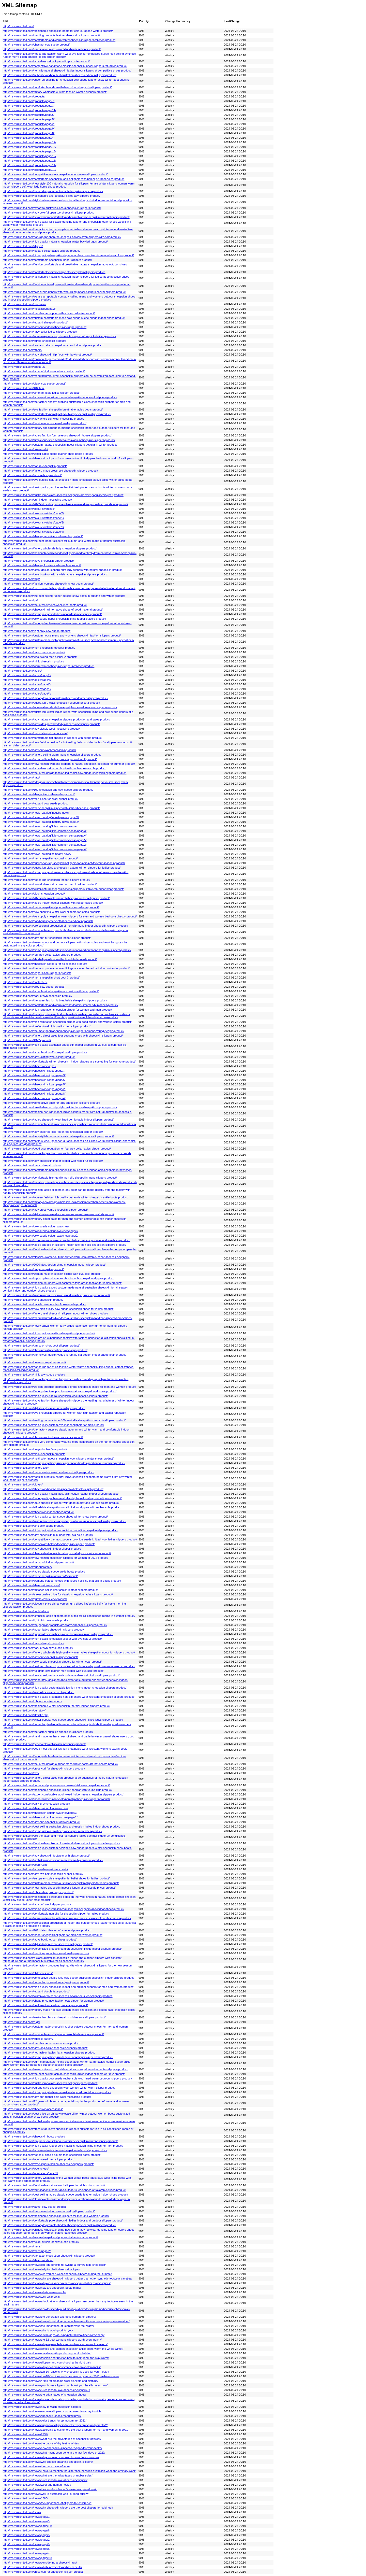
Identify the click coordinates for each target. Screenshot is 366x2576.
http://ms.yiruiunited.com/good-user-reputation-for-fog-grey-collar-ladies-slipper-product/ (57, 1148)
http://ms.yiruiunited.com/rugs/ (21, 2021)
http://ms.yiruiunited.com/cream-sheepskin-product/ (34, 1362)
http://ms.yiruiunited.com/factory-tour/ (26, 1467)
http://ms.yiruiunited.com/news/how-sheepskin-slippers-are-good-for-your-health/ (52, 2448)
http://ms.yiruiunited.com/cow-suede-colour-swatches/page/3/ (40, 1231)
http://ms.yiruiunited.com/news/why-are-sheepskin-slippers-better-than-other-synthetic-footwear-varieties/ (67, 2278)
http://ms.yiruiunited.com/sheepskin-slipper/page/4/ (34, 1098)
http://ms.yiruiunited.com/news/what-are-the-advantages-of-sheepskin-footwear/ (52, 2438)
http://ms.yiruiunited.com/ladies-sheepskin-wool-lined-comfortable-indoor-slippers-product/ (58, 1119)
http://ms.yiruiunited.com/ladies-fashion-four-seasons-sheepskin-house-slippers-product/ (57, 435)
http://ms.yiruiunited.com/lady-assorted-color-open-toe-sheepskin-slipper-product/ (53, 1131)
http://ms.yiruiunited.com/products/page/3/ (28, 105)
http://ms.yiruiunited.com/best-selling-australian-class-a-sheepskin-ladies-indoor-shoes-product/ (61, 1826)
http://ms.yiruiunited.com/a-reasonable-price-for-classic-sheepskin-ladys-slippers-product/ (58, 1594)
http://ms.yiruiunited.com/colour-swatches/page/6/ (33, 517)
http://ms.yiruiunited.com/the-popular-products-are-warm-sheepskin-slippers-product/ (55, 1624)
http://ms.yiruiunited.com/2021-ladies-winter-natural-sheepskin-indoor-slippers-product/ (56, 898)
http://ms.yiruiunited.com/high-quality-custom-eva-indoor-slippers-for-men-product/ (53, 1424)
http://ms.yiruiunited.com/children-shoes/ (28, 1973)
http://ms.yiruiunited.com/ (18, 26)
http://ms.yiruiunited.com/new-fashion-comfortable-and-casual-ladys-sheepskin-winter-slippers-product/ (66, 217)
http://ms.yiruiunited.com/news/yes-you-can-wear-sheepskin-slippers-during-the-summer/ (57, 2273)
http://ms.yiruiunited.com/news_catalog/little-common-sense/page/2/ (44, 844)
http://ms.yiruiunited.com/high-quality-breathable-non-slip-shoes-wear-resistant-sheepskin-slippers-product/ (68, 1696)
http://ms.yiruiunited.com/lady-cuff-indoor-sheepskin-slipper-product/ (44, 327)
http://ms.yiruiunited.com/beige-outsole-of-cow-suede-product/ (41, 2241)
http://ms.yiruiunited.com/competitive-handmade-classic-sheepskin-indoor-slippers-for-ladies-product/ (65, 65)
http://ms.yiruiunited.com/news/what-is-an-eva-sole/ (34, 2292)
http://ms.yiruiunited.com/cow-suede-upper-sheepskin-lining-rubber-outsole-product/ (54, 618)
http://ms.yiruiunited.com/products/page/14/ (29, 165)
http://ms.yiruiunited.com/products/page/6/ (28, 114)
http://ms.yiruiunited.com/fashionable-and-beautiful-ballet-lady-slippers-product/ (51, 195)
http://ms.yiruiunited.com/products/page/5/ (28, 119)
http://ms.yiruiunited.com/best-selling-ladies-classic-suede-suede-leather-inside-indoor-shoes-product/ (65, 2194)
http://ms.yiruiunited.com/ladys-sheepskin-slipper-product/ (38, 560)
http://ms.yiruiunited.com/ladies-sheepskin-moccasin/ (35, 1869)
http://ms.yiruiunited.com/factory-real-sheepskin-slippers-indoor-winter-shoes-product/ (55, 1313)
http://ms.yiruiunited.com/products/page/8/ (28, 133)
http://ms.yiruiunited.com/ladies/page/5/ (27, 684)
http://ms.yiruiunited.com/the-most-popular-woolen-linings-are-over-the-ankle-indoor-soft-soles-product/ (66, 968)
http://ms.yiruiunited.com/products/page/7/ (28, 101)
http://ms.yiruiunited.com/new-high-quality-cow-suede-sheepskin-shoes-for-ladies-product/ (58, 1308)
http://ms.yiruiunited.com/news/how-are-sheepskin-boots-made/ (42, 2287)
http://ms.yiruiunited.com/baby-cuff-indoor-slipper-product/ (38, 1562)
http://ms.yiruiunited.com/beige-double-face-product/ (35, 1449)
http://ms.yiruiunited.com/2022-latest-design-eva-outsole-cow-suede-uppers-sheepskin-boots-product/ (65, 504)
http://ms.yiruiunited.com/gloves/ (22, 1484)
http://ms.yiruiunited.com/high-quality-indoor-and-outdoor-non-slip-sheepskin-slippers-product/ (60, 1530)
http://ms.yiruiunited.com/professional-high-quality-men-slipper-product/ (46, 1026)
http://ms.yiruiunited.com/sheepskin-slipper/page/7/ (34, 1070)
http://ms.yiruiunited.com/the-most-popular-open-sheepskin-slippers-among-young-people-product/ (63, 1030)
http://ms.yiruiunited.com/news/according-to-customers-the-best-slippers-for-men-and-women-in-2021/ (66, 2429)
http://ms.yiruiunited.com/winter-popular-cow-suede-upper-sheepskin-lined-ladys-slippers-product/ (63, 1719)
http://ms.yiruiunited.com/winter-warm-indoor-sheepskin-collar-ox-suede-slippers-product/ (58, 1996)
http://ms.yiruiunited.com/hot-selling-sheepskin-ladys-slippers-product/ (46, 1982)
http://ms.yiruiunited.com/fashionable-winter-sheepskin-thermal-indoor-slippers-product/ (56, 1705)
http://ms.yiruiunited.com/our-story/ (24, 1710)
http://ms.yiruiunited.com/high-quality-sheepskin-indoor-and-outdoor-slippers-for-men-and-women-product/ (68, 1986)
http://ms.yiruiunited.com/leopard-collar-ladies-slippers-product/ (41, 250)
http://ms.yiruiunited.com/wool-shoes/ (26, 2168)
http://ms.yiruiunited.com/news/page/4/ (26, 2553)
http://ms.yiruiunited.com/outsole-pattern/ (28, 2038)
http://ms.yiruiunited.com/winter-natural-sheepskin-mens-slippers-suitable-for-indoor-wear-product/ (63, 888)
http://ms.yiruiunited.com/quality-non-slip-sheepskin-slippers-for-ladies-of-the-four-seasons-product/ (64, 863)
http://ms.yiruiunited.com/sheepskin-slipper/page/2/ (34, 1089)
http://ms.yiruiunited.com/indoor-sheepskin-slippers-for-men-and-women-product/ (52, 1934)
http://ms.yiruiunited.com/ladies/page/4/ (27, 693)
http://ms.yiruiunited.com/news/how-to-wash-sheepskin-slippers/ (42, 2406)
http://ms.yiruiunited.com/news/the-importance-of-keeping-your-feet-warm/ (48, 2325)
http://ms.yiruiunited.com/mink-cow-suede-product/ (34, 1374)
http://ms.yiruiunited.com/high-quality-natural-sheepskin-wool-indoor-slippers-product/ (55, 1395)
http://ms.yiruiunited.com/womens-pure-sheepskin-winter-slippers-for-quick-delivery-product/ (59, 336)
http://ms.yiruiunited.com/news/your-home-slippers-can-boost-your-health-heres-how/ (55, 2385)
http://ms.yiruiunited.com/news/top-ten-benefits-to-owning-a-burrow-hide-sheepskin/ (54, 2264)
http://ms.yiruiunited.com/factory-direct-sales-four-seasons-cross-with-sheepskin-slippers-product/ (63, 1035)
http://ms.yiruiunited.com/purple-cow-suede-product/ (35, 1599)
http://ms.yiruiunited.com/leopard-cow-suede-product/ (35, 803)
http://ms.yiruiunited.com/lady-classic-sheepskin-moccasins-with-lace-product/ (51, 991)
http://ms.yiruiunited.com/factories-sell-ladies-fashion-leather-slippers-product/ (50, 1589)
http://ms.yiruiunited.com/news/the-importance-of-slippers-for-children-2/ (47, 2502)
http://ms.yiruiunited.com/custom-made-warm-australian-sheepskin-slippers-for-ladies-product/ (61, 1883)
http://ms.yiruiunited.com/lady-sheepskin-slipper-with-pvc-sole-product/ (46, 61)
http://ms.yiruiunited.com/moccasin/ (24, 304)
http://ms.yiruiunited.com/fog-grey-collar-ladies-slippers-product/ (42, 954)
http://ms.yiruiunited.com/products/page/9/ (28, 128)
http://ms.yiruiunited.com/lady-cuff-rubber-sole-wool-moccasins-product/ (47, 2096)
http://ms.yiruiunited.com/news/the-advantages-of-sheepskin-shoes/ (44, 2394)
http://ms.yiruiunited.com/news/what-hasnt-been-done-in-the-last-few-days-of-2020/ (54, 2452)
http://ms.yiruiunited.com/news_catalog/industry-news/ (36, 812)
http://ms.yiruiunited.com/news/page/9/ (26, 2544)
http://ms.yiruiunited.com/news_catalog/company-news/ (37, 853)
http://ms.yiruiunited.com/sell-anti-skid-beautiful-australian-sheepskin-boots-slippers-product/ (59, 75)
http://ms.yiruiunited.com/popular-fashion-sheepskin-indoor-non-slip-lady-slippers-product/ (58, 1634)
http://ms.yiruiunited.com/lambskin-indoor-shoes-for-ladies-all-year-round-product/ (53, 1860)
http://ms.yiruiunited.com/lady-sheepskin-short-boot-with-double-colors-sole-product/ (54, 768)
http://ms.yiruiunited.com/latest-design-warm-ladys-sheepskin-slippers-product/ (51, 724)
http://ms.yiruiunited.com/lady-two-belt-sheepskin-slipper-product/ (43, 1873)
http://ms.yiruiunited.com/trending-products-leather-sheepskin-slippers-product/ (51, 35)
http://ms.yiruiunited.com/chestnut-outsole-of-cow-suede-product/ (43, 1437)
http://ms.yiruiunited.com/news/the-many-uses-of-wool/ (36, 2466)
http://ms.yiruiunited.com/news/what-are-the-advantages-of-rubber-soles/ (48, 2475)
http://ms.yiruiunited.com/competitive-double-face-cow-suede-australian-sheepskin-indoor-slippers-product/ (68, 1977)
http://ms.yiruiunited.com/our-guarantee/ (27, 1566)
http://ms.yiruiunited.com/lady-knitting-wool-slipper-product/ (39, 1056)
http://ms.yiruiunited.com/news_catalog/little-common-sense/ (40, 826)
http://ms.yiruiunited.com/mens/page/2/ (27, 2251)
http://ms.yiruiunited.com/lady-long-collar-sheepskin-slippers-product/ (45, 2047)
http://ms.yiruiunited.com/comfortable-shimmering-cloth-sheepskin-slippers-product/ (54, 272)
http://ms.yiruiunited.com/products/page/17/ (29, 142)
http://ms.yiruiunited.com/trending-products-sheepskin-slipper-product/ (46, 1953)
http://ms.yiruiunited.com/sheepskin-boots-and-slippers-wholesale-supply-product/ (53, 1489)
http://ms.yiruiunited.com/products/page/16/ (29, 160)
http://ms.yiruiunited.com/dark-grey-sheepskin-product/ (36, 1803)
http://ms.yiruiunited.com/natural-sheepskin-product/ (35, 466)
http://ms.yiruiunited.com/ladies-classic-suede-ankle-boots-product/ (44, 1571)
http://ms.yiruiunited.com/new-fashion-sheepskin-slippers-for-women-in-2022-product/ (55, 1557)
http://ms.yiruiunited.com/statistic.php (26, 1715)
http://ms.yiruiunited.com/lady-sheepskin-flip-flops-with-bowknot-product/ (47, 354)
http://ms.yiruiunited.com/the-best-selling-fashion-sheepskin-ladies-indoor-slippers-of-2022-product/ (64, 2073)
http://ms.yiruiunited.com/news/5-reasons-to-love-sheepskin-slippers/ (45, 2480)
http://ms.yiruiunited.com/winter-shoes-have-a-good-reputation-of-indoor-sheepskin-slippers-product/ (64, 1521)
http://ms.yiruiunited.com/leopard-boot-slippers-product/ (37, 972)
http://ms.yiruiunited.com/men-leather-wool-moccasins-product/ (41, 2043)
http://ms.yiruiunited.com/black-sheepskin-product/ (34, 1453)
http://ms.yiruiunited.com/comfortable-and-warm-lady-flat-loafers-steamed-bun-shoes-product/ (60, 1005)
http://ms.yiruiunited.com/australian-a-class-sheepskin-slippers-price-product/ (50, 2083)
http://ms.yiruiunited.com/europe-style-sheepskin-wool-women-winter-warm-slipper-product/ (59, 2087)
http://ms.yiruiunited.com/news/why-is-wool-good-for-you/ (38, 2330)
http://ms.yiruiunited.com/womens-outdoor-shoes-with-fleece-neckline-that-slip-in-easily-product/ (62, 1580)
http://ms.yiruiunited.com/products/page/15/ (29, 151)
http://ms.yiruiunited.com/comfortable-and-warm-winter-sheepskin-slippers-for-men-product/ (59, 39)
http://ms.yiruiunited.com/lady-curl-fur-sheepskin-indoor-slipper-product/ (47, 937)
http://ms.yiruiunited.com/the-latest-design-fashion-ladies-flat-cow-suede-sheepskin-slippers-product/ (64, 772)
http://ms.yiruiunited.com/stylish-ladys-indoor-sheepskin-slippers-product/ (48, 1944)
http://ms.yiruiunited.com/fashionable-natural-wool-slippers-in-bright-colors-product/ (54, 2185)
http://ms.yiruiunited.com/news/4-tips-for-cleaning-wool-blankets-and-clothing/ (50, 2380)
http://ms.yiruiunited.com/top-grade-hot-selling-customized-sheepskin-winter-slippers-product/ (60, 2141)
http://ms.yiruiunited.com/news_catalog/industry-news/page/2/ (41, 821)
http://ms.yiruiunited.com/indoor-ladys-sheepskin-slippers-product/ (43, 1629)
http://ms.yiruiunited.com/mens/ (22, 2246)
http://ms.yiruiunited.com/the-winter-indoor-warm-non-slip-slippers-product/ (49, 2211)
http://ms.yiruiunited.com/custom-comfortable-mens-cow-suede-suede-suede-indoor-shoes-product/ (64, 317)
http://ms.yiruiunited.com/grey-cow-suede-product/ (34, 986)
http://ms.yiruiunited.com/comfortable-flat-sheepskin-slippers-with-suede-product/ (52, 737)
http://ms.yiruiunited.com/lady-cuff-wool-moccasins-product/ (39, 750)
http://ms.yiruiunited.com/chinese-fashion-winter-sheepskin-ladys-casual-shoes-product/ (57, 1553)
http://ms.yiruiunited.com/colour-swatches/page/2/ (33, 527)
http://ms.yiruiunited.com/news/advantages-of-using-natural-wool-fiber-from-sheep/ (53, 2335)
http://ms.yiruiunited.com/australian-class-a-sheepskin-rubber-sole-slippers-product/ (54, 2017)
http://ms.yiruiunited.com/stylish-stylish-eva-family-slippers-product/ (44, 1408)
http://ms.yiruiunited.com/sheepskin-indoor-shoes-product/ (38, 1511)
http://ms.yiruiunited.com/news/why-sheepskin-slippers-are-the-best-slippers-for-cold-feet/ (58, 2507)
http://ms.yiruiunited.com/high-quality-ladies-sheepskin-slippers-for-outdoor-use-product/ (57, 2092)
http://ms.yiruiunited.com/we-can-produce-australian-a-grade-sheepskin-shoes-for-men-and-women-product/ (69, 1386)
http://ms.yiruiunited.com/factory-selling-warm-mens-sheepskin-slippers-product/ (52, 754)
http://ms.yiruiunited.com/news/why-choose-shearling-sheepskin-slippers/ (48, 2461)
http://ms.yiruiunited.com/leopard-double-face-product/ (36, 1991)
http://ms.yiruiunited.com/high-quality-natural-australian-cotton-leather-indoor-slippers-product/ (60, 1493)
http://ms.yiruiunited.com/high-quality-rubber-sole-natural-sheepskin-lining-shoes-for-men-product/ (63, 2145)
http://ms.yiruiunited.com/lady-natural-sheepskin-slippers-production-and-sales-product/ (56, 719)
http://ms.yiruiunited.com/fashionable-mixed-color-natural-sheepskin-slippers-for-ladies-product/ (61, 1843)
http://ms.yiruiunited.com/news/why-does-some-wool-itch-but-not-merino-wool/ (51, 2457)
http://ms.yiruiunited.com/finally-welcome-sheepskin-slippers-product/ (45, 2005)
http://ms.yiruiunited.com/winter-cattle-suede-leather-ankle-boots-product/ (48, 453)
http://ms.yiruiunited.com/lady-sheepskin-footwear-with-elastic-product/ (46, 1855)
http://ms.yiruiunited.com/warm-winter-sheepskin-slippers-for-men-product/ (48, 666)
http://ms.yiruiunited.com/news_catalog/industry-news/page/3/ (41, 817)
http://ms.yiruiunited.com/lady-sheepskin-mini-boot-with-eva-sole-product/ (48, 1534)
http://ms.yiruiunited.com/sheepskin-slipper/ (29, 1066)
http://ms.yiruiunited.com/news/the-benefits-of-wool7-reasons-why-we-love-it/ (50, 2489)
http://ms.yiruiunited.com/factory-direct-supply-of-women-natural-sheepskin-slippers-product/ (59, 1391)
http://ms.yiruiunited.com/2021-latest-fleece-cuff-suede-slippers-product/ (47, 1930)
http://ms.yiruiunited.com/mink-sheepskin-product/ (33, 661)
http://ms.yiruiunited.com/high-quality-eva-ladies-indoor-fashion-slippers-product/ (52, 614)
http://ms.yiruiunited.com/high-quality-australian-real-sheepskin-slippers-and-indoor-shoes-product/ (63, 1908)
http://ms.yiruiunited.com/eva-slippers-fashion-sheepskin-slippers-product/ (48, 2163)
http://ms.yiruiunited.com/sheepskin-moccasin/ (31, 1585)
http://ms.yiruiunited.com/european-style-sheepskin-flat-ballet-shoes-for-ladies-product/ (56, 1878)
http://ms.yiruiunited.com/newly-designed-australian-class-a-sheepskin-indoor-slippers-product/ (61, 1675)
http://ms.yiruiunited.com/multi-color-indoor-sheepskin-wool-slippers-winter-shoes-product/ (58, 1458)
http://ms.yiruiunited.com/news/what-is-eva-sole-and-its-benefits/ (42, 2567)
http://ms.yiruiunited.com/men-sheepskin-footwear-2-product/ (40, 1576)
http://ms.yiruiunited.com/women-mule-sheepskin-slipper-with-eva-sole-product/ (52, 1273)
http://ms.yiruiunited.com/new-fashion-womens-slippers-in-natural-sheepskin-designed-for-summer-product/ (69, 763)
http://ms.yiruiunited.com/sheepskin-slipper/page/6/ (34, 1079)
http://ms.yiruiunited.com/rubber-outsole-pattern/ (32, 1701)
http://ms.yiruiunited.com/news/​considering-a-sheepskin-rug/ (40, 2562)
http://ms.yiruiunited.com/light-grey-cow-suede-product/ (37, 630)
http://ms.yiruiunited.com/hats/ (21, 777)
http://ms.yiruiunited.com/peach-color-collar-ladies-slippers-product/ (44, 1744)
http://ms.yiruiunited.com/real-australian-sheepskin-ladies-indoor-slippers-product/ (53, 345)
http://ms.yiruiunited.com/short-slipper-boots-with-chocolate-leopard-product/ (50, 959)
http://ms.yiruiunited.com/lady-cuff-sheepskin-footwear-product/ (41, 1821)
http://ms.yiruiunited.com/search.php (25, 1864)
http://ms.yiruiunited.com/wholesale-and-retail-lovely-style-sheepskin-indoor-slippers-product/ (60, 707)
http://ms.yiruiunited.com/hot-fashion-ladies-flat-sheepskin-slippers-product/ (49, 2052)
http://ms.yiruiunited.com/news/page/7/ (26, 2516)
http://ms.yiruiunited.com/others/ (22, 349)
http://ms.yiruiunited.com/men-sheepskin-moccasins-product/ (40, 858)
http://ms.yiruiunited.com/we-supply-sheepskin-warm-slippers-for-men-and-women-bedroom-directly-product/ (70, 916)
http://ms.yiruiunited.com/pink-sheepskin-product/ (33, 1299)
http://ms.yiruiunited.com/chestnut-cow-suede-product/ (36, 44)
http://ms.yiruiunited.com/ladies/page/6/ (27, 679)
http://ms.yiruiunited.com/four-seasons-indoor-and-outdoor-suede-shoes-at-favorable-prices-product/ (64, 2189)
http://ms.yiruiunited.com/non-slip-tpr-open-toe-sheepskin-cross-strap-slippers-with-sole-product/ (62, 236)
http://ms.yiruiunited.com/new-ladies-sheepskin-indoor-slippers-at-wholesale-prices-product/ (59, 1887)
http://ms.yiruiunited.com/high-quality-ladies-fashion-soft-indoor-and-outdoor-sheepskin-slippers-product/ (67, 950)
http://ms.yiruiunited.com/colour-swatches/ (29, 508)
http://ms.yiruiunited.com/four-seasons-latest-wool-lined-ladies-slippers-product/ (52, 49)
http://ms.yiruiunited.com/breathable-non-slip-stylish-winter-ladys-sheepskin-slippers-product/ (60, 1107)
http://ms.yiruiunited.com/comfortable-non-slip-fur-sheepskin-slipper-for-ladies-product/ (56, 1913)
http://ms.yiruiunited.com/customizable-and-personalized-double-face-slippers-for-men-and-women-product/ (69, 1666)
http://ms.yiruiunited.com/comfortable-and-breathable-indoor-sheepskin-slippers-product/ (57, 87)
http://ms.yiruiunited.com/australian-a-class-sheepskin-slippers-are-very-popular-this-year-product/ (63, 495)
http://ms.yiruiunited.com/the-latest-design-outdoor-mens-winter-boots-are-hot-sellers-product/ (60, 1763)
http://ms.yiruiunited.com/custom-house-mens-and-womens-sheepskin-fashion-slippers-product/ (62, 635)
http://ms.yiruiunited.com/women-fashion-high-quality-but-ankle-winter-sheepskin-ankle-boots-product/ (65, 1197)
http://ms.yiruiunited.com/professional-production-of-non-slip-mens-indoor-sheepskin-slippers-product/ (65, 925)
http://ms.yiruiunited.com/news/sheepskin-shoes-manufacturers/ (42, 2415)
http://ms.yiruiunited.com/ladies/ (22, 670)
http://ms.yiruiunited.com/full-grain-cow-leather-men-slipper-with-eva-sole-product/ (53, 1670)
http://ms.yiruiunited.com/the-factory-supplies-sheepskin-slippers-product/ (48, 1731)
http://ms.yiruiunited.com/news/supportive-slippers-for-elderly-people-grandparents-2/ (55, 2425)
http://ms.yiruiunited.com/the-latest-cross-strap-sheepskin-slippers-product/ (49, 2255)
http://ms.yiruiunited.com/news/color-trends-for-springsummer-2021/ (44, 2420)
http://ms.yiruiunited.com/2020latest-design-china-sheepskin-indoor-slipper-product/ (54, 1264)
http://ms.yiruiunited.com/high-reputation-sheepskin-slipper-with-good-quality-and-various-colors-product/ (67, 1021)
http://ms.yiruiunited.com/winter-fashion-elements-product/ (38, 1692)
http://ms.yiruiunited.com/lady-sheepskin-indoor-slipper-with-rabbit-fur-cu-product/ (53, 1160)
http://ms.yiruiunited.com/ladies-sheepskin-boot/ (32, 475)
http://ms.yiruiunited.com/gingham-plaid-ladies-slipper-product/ (41, 392)
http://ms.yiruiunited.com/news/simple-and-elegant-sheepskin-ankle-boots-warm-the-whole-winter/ (63, 2348)
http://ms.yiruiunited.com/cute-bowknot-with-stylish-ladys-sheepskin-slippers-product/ (55, 574)
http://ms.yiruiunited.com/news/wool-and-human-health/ (37, 2484)
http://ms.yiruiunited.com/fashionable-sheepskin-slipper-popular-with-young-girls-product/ (57, 1789)
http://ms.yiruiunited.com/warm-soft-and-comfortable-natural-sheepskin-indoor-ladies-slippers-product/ (65, 2069)
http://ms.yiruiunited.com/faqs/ (21, 579)
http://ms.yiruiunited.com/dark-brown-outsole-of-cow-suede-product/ (44, 1304)
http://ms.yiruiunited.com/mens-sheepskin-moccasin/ (35, 733)
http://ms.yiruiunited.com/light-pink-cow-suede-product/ (36, 1620)
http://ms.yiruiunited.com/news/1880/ (25, 2498)
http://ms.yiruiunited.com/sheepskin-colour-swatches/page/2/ (40, 1817)
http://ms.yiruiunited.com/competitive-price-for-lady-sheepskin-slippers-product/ (51, 1102)
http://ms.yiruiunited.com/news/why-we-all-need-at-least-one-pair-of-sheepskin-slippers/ (57, 2283)
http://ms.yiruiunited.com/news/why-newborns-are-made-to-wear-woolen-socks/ (52, 2367)
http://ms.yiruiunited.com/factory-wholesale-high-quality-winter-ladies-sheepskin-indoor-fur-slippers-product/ (69, 1652)
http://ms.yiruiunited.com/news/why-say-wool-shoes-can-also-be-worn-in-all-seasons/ (55, 2344)
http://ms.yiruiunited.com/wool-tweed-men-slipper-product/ (38, 2159)
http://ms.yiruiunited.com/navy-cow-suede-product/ (34, 652)
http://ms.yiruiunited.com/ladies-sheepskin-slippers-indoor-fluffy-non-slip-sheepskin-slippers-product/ (64, 1244)
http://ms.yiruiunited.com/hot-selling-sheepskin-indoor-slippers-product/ (46, 879)
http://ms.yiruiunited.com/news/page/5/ (26, 2535)
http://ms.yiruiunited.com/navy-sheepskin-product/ (33, 1643)
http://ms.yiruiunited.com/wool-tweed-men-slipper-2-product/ (40, 656)
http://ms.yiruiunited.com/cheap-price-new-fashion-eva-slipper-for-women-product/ (53, 2000)
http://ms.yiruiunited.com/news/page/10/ (27, 2557)
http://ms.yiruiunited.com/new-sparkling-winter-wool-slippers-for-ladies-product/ (51, 911)
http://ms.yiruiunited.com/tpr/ (20, 600)
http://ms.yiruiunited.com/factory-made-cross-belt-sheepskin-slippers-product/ (50, 470)
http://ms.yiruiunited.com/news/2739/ (25, 2434)
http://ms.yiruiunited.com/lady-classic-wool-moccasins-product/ (41, 728)
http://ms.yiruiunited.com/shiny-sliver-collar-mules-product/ (38, 794)
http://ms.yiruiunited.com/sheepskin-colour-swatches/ (35, 1808)
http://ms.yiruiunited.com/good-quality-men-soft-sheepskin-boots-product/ (48, 921)
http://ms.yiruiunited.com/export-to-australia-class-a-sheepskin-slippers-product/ (52, 207)
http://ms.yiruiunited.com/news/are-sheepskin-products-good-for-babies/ (47, 2353)
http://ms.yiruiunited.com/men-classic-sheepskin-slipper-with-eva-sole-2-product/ (52, 1638)
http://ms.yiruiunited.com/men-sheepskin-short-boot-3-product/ (41, 977)
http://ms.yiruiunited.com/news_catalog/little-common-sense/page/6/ (44, 835)
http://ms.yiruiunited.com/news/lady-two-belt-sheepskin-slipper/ (41, 2269)
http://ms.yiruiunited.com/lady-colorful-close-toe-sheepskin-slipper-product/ (49, 1544)
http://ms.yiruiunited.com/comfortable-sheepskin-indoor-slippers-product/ (47, 259)
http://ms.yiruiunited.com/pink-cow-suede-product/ (33, 1525)
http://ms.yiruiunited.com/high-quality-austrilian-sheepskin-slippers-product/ (49, 1333)
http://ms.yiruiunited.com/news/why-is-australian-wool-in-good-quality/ (45, 2493)
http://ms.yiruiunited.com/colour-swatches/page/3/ (33, 513)
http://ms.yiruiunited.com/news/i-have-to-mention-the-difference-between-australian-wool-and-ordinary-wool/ (69, 2470)
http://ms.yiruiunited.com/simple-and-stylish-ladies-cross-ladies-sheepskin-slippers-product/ (59, 440)
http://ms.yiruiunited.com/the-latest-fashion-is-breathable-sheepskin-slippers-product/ (55, 1000)
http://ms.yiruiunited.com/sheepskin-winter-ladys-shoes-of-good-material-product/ (53, 609)
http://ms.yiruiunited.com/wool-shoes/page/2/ (30, 2173)
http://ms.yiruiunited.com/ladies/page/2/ (27, 688)
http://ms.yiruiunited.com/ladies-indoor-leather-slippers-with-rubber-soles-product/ (53, 902)
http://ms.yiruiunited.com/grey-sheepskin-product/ (33, 1269)
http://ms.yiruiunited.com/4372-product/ (27, 1040)
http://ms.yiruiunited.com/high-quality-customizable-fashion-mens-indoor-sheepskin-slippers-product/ (64, 1687)
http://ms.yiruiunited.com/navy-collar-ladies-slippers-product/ (40, 331)
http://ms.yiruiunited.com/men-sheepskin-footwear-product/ (39, 647)
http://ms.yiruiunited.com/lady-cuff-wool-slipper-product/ (37, 1904)
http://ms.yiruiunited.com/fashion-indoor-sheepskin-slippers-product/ (44, 423)
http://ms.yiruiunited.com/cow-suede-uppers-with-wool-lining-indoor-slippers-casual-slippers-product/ (64, 291)
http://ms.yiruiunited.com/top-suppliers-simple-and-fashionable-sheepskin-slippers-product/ (58, 1278)
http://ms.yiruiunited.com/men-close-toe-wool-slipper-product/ (40, 798)
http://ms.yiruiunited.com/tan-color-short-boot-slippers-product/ (41, 1345)
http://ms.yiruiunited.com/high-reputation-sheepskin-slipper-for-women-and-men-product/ (57, 1009)
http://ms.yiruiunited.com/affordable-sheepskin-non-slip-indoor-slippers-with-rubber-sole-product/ (62, 1507)
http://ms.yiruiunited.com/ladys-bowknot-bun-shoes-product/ (40, 1939)
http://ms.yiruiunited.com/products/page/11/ (29, 110)
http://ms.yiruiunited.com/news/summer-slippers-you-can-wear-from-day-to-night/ (52, 2411)
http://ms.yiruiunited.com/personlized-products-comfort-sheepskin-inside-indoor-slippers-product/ (62, 1948)
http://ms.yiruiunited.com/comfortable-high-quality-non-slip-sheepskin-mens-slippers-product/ (60, 1177)
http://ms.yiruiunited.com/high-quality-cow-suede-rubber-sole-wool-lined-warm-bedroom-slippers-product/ (67, 2078)
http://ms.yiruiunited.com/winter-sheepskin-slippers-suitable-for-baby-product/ (50, 2237)
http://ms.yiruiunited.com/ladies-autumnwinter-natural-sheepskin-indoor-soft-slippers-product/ (60, 397)
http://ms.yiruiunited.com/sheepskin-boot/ (28, 2260)
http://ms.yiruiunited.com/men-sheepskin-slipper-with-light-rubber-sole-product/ (51, 808)
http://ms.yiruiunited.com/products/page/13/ (29, 146)
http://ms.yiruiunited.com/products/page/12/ (29, 156)
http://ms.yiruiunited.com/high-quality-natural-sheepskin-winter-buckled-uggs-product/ (55, 241)
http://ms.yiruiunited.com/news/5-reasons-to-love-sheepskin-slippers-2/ (46, 2389)
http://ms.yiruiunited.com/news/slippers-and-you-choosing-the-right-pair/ (47, 2362)
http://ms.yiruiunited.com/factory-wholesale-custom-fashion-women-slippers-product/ (54, 91)
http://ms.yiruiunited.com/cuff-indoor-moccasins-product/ (37, 499)
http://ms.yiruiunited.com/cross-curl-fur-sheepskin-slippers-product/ (44, 1768)
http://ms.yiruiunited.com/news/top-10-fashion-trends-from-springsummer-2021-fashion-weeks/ (61, 2376)
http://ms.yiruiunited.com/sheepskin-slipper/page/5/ (34, 1084)
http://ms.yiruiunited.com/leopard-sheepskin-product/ (35, 322)
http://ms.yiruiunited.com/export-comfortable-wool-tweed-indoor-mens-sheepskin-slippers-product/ (63, 1794)
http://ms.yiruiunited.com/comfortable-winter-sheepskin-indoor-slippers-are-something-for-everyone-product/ (69, 1061)
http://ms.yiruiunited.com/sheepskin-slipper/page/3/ (34, 1075)
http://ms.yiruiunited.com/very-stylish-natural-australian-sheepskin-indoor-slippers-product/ (58, 1136)
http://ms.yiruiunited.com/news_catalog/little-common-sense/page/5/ (44, 840)
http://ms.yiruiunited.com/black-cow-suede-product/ (34, 383)
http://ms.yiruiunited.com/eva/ (21, 1773)
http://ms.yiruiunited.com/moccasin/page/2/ (29, 308)
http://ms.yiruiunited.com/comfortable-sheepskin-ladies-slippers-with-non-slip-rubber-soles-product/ (63, 178)
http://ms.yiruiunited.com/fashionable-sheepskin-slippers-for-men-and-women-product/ (56, 2215)
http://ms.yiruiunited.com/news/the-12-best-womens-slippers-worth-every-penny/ (52, 2339)
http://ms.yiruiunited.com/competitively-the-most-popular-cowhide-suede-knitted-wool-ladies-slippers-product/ (70, 1539)
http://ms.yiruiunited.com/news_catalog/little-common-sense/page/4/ (44, 849)
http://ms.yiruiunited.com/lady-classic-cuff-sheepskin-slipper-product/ (45, 1052)
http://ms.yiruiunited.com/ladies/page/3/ (27, 675)
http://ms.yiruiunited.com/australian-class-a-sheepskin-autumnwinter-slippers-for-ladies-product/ (61, 867)
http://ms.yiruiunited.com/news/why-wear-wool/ (31, 2296)
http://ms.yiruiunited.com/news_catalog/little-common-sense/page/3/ (44, 830)
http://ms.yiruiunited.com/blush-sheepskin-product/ (34, 893)
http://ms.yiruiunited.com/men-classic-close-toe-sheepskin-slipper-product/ (48, 1472)
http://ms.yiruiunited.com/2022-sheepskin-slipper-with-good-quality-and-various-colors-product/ (61, 1502)
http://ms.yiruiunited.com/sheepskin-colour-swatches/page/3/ (40, 1812)
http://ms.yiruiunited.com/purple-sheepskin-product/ (34, 340)
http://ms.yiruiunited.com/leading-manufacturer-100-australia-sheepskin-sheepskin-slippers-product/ (64, 1420)
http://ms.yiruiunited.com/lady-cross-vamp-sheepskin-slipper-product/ (45, 1209)
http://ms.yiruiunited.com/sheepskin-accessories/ (33, 2109)
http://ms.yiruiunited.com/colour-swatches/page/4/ (33, 531)
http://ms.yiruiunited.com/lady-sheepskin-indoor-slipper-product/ (42, 1548)
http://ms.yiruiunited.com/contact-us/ (25, 982)
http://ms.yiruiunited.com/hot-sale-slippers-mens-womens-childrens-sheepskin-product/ (56, 1785)
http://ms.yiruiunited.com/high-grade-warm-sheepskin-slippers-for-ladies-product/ (52, 1831)
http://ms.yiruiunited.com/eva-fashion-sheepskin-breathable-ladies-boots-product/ (53, 409)
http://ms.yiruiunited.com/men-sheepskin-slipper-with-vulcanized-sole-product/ (51, 907)
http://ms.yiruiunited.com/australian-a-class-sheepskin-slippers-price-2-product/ (51, 702)
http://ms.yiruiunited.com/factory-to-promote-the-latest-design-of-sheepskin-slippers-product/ (59, 2225)
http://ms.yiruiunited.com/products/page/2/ (28, 123)
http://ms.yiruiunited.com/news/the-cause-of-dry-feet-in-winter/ (41, 2443)
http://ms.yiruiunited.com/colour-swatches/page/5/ (33, 522)
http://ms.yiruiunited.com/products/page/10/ (29, 169)
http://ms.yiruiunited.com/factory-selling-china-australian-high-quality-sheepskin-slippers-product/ (62, 1498)
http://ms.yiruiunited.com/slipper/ (23, 246)
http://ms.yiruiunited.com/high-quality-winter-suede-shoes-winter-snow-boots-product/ (55, 1516)
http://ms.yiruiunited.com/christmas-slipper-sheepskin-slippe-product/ (45, 1350)
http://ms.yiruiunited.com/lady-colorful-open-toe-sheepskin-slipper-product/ (48, 212)
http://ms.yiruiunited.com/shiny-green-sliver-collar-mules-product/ (43, 536)
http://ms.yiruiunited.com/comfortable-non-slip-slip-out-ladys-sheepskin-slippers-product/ (57, 414)
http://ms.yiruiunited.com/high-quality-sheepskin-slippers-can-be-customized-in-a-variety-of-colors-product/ (68, 255)
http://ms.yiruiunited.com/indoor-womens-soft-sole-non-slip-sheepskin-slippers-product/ (56, 1799)
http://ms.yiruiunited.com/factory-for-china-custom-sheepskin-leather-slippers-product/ (55, 698)
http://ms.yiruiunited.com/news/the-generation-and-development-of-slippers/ (49, 2316)
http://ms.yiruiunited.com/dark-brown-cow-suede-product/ (38, 1647)
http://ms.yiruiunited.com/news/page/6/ (26, 2530)
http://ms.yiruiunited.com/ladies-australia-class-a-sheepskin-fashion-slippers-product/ (55, 2150)
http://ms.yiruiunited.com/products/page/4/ (28, 137)
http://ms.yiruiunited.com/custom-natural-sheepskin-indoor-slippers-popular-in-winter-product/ (60, 444)
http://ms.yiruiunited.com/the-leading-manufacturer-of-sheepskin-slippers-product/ (53, 191)
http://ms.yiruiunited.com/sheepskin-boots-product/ (34, 2136)
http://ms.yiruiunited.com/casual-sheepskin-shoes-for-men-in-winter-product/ (50, 884)
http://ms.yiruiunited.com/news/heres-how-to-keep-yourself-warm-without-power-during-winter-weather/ (66, 2321)
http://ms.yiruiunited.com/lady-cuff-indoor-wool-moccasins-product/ (44, 371)
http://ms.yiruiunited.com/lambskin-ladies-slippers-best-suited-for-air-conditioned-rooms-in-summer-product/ (69, 1615)
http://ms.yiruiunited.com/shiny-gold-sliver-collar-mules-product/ (42, 565)
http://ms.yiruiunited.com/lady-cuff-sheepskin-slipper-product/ (40, 1657)
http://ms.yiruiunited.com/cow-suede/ (25, 449)
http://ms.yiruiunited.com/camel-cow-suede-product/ (35, 2206)
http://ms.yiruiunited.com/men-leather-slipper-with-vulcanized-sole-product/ (49, 313)
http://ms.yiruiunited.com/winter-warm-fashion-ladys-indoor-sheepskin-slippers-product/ (56, 1295)
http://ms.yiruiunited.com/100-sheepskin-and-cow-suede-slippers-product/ (48, 789)
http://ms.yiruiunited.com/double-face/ (26, 1611)
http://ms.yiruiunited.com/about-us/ (24, 366)
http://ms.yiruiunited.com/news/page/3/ (26, 2521)
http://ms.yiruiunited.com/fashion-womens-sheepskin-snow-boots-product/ (48, 583)
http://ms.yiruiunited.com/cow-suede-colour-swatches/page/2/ (40, 1235)
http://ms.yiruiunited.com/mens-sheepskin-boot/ (32, 1165)
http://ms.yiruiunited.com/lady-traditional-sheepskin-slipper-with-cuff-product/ (50, 759)
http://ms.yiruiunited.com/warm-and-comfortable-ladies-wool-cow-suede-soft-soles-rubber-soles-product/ (67, 1918)
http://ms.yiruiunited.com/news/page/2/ (26, 2539)
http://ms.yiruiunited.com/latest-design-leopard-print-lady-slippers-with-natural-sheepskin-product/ (63, 569)
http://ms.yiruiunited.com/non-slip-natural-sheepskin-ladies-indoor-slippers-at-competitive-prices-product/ (67, 70)
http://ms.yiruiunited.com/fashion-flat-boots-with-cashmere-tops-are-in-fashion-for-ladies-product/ (62, 1282)
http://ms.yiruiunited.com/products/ (24, 96)
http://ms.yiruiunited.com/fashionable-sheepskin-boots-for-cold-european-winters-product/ (58, 30)
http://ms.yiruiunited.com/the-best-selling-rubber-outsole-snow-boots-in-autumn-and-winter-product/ (64, 595)
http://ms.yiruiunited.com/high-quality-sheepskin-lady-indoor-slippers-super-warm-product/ (58, 2057)
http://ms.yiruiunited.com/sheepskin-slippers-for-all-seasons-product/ (45, 963)
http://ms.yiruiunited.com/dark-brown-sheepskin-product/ (37, 995)
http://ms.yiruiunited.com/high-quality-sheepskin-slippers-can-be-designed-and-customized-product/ (64, 1463)
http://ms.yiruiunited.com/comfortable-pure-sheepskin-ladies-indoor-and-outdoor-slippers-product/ (63, 2220)
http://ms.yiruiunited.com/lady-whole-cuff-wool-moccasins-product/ (43, 418)
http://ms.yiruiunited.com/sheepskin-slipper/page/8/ (34, 1093)
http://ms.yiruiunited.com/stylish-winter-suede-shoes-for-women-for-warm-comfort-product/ (58, 1214)
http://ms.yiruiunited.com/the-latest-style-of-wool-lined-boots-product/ (45, 604)
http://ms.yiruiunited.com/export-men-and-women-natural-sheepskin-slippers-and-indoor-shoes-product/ (66, 1240)
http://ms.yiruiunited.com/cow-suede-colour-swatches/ (36, 1226)
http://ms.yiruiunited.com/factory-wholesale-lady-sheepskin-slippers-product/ (49, 548)
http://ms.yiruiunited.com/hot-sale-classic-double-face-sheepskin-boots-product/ (52, 2154)
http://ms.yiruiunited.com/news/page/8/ (26, 2548)
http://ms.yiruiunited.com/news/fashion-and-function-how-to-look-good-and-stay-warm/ (56, 2357)
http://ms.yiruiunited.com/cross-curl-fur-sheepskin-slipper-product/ (43, 2571)
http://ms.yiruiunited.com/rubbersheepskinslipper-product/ (38, 1892)
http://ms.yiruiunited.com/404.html (23, 388)
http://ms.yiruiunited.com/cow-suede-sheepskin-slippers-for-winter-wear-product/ (52, 1661)
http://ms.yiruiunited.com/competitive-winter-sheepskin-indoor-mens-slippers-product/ (55, 174)
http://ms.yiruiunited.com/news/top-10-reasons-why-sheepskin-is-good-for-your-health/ (56, 2371)
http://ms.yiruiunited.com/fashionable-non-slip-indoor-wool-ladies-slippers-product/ (53, 2034)
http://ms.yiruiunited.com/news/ (22, 2512)
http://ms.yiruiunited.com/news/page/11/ (27, 2525)
